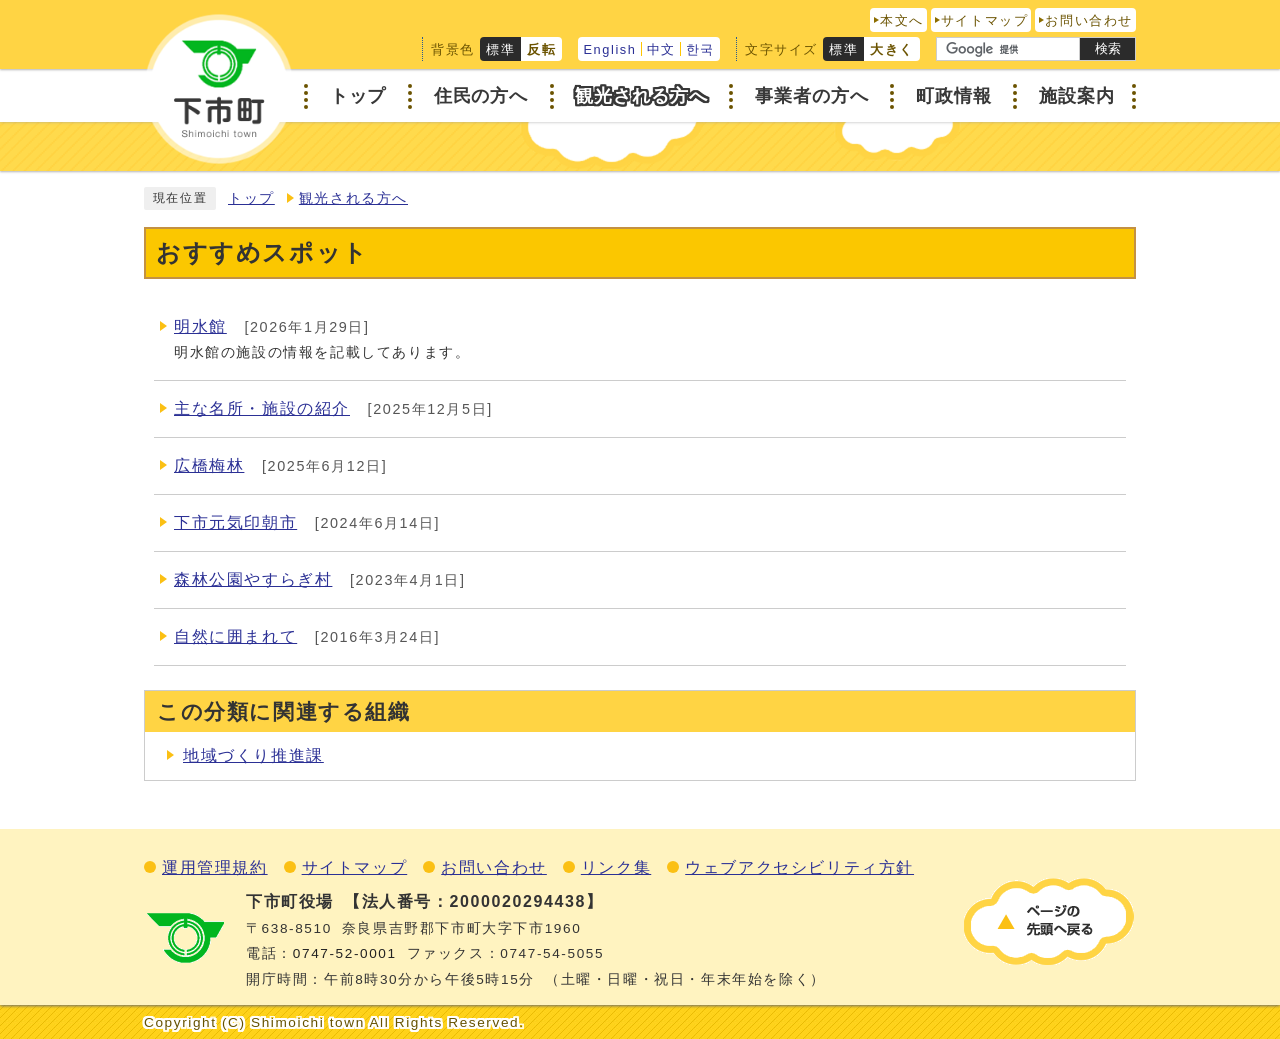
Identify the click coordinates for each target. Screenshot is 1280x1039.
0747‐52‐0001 (345, 953)
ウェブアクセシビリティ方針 (799, 867)
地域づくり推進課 (253, 755)
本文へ (902, 20)
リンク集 (616, 867)
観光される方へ (353, 198)
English (609, 49)
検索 (1108, 48)
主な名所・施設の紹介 (262, 408)
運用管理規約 (215, 867)
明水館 (200, 326)
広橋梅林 (209, 465)
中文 (661, 49)
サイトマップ (985, 20)
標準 (500, 49)
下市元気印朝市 (235, 522)
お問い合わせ (1089, 20)
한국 (700, 49)
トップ (251, 198)
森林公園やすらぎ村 (253, 579)
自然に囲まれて (235, 636)
